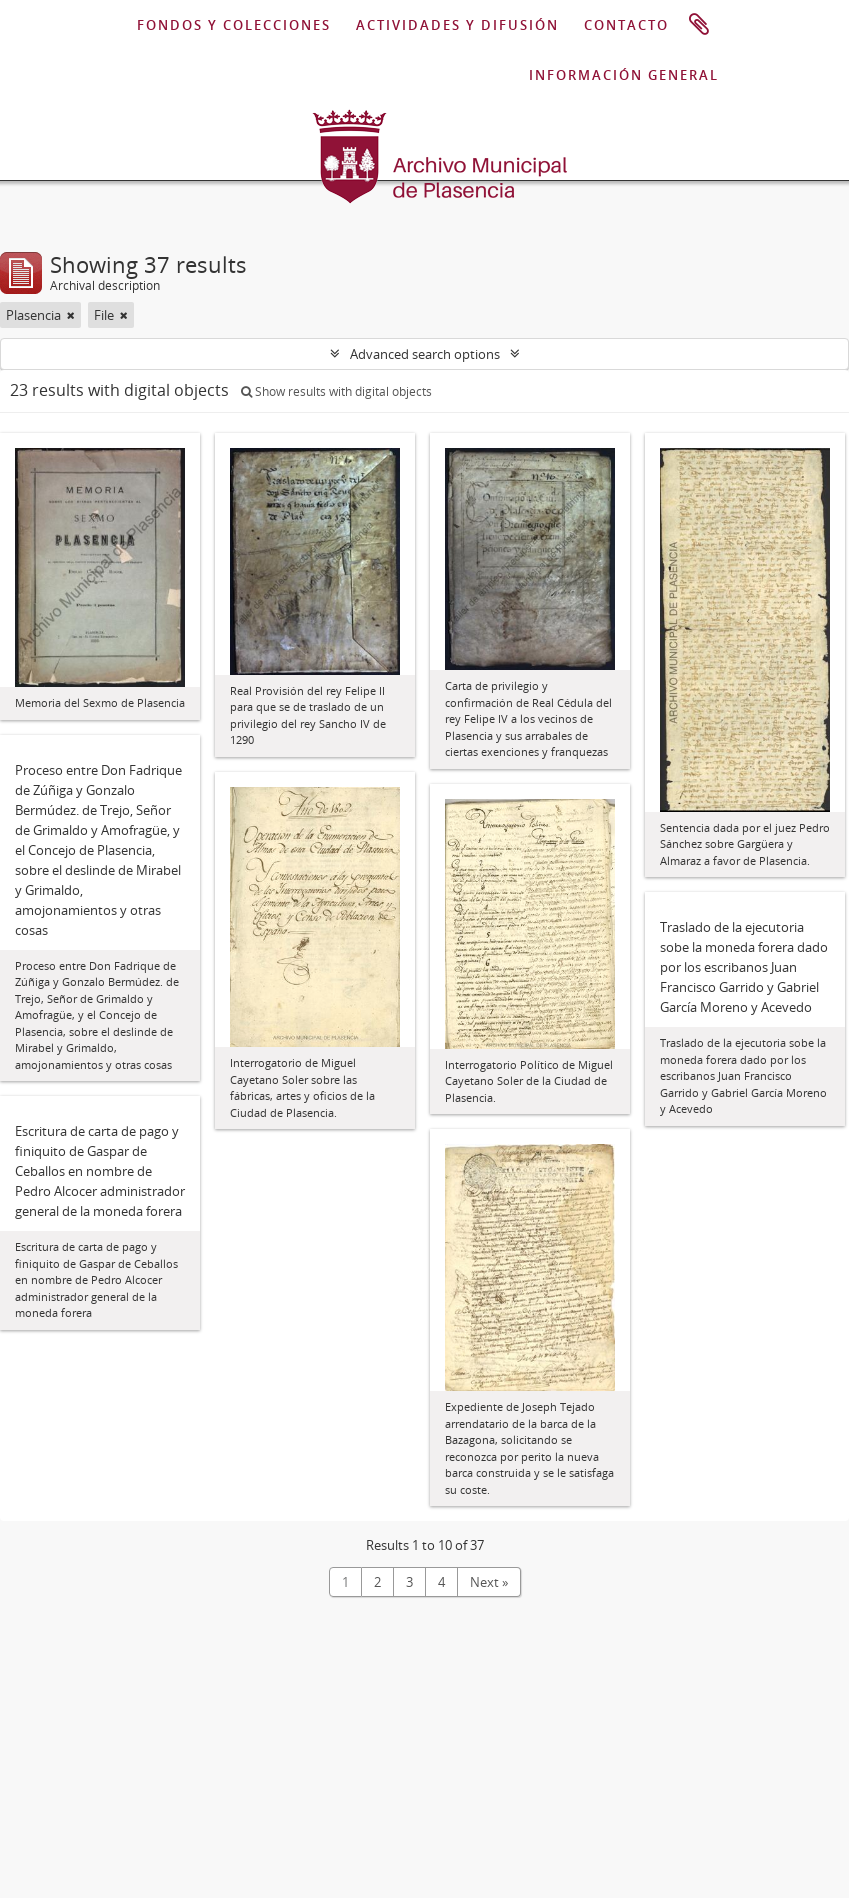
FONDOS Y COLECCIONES (234, 25)
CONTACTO (626, 25)
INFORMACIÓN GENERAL (624, 75)
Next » (489, 1582)
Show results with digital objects (336, 391)
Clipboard (699, 25)
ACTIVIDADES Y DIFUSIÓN (457, 25)
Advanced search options (425, 354)
